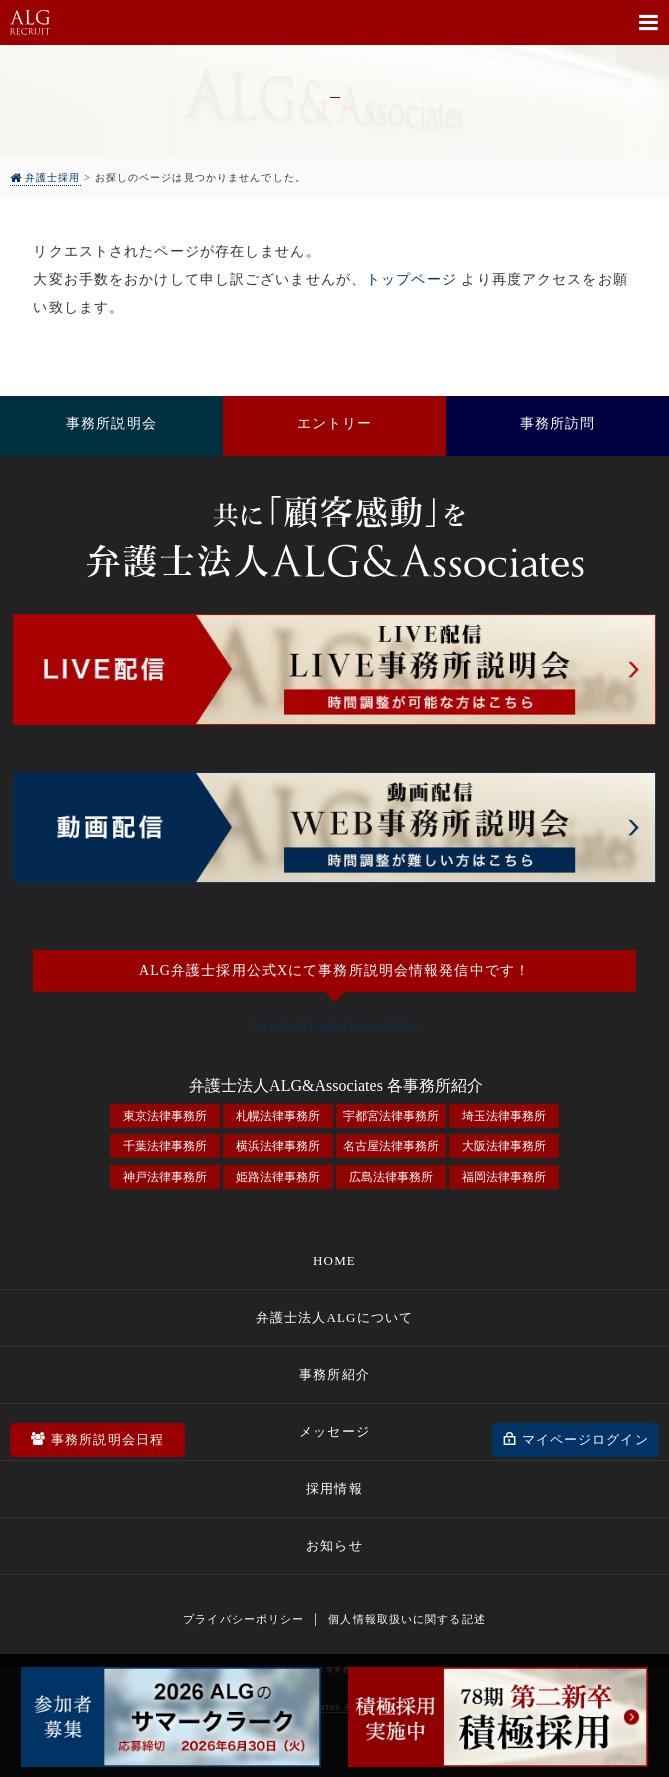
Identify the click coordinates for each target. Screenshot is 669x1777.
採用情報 (334, 1488)
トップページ (411, 279)
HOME (334, 1260)
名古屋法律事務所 (391, 1146)
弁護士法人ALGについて (334, 1317)
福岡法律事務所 (504, 1177)
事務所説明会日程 (108, 1438)
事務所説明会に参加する (111, 426)
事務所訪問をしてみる (557, 426)
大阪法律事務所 (504, 1146)
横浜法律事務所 (278, 1146)
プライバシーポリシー (243, 1619)
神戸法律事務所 (165, 1177)
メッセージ (334, 1431)
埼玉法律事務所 (504, 1116)
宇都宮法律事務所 (391, 1116)
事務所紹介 (334, 1374)
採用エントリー (334, 426)
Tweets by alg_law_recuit (334, 1025)
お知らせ (334, 1545)
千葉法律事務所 (165, 1146)
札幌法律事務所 (278, 1116)
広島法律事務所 (391, 1177)
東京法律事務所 (165, 1116)
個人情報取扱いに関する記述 (407, 1619)
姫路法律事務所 (278, 1177)
